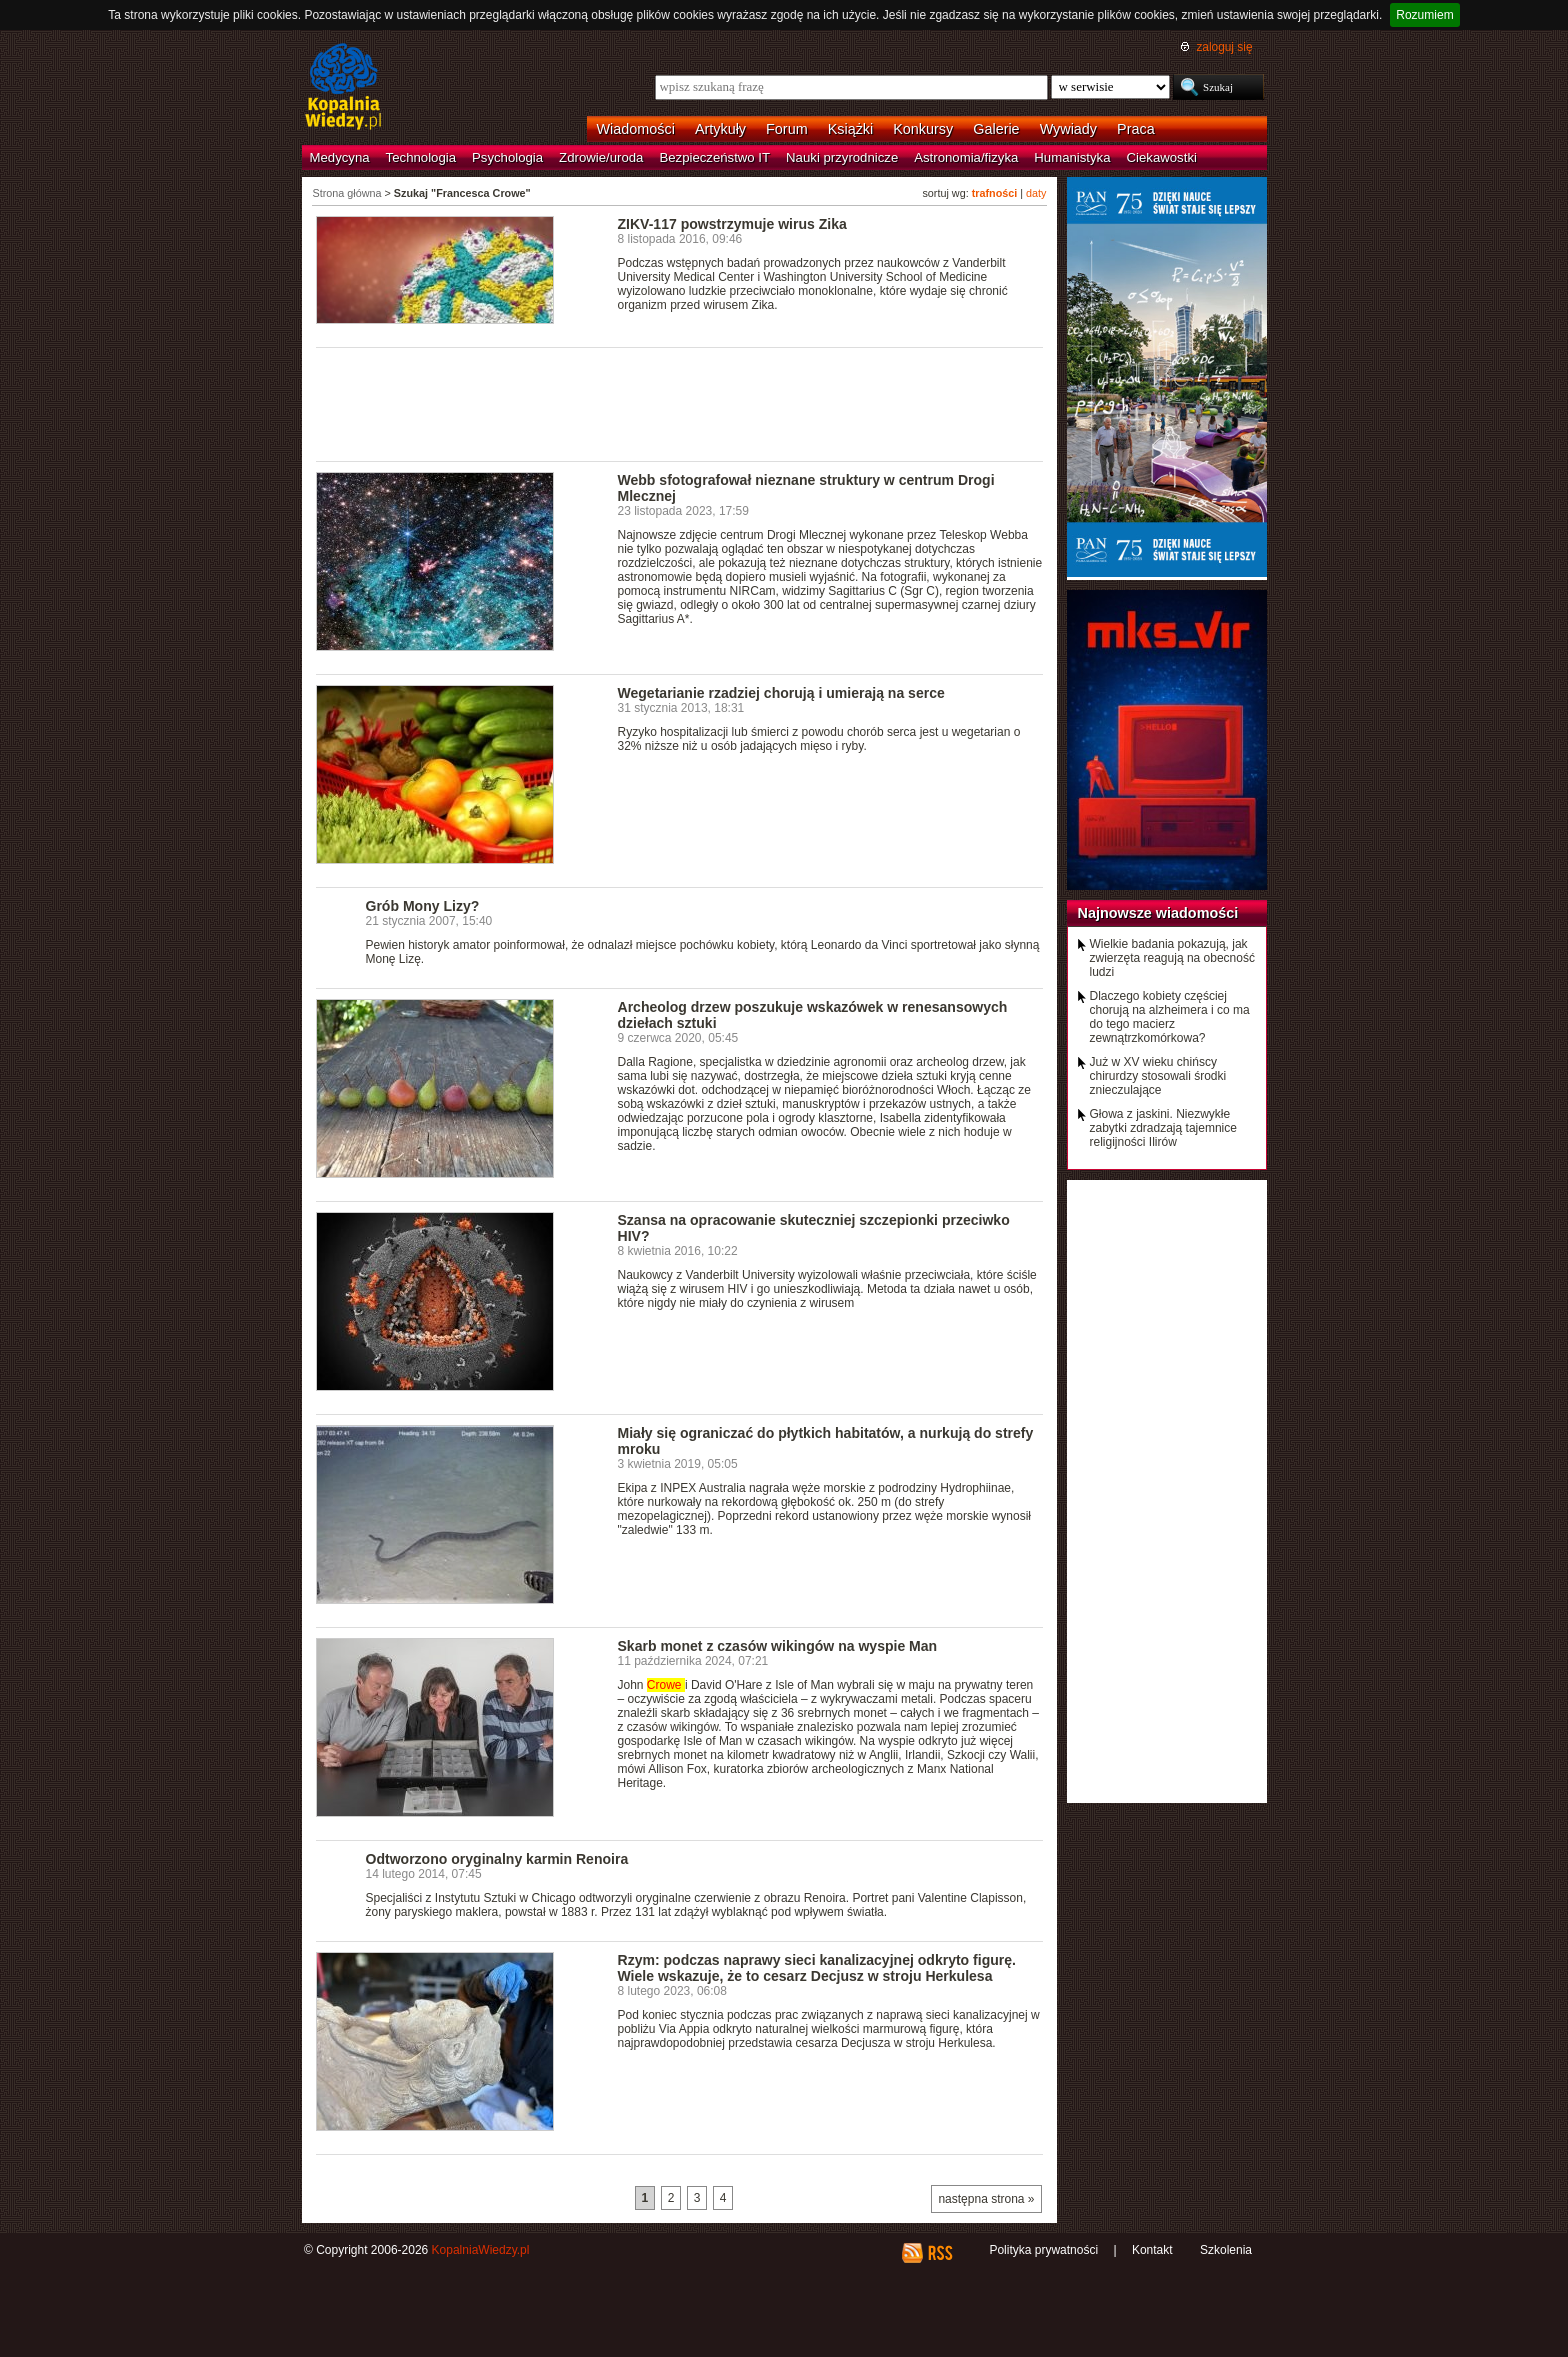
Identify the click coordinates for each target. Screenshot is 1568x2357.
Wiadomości (636, 129)
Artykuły (720, 129)
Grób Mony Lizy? (423, 906)
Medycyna (340, 157)
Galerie (996, 129)
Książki (851, 129)
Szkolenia (1226, 2250)
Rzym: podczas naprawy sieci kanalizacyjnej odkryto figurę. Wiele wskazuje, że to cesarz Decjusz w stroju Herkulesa (817, 1968)
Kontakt (1152, 2250)
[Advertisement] (680, 403)
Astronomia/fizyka (966, 157)
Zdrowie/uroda (601, 157)
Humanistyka (1072, 157)
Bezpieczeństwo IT (714, 157)
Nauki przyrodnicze (842, 157)
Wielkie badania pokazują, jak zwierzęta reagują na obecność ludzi (1172, 958)
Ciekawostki (1162, 157)
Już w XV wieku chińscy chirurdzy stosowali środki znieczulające (1158, 1076)
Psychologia (507, 157)
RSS (939, 2253)
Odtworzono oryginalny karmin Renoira (497, 1859)
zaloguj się (1224, 47)
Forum (787, 129)
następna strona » (986, 2199)
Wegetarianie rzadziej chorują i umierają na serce (781, 693)
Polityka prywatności (1043, 2250)
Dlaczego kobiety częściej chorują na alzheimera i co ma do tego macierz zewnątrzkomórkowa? (1170, 1017)
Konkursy (923, 129)
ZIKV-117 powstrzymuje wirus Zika (732, 224)
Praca (1136, 129)
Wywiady (1068, 129)
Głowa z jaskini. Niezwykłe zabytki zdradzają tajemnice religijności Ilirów (1163, 1128)
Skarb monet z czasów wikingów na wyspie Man (778, 1646)
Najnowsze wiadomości (1158, 913)
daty (1036, 193)
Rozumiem (1424, 15)
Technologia (421, 157)
